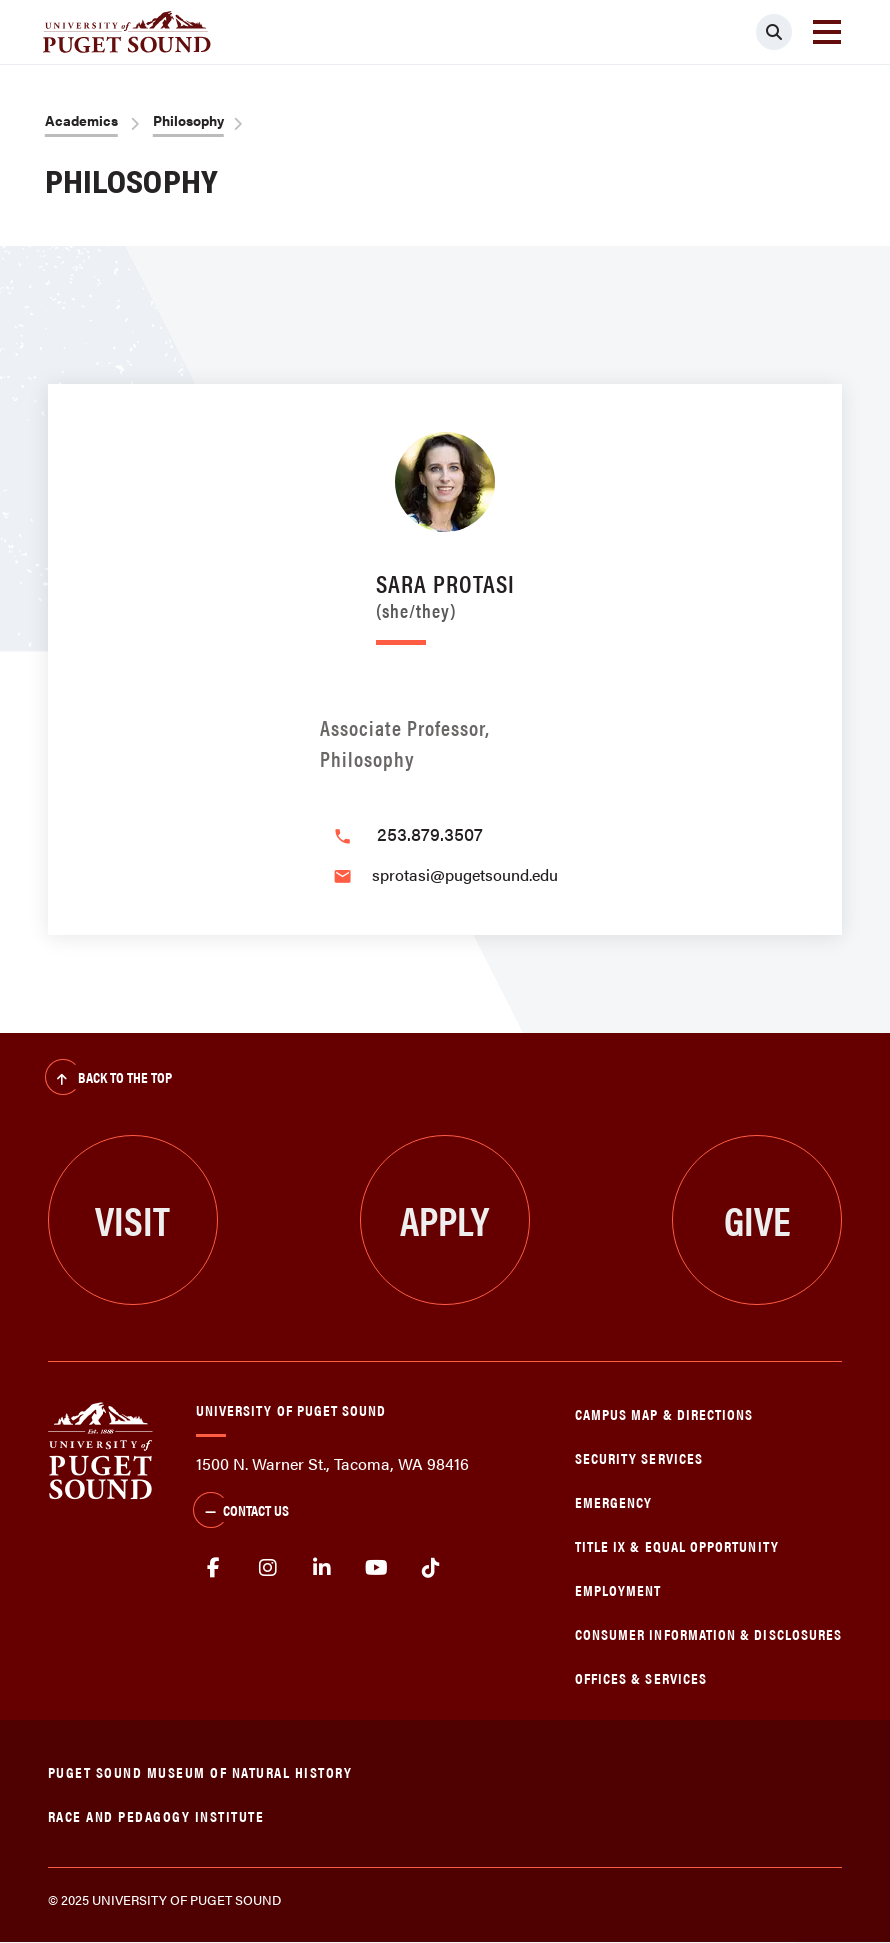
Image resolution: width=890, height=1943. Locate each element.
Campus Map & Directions (664, 1413)
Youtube (377, 1568)
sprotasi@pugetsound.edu (465, 874)
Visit (132, 1219)
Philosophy (188, 120)
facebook (213, 1568)
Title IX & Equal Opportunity (677, 1545)
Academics (81, 120)
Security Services (639, 1457)
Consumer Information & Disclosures (708, 1633)
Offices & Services (641, 1677)
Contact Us (241, 1512)
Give (757, 1219)
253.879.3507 (430, 833)
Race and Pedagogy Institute (156, 1815)
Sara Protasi (445, 592)
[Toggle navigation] (827, 32)
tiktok (431, 1568)
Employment (618, 1589)
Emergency (614, 1501)
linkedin (322, 1568)
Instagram (267, 1568)
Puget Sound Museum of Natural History (200, 1771)
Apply (444, 1219)
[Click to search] (774, 32)
